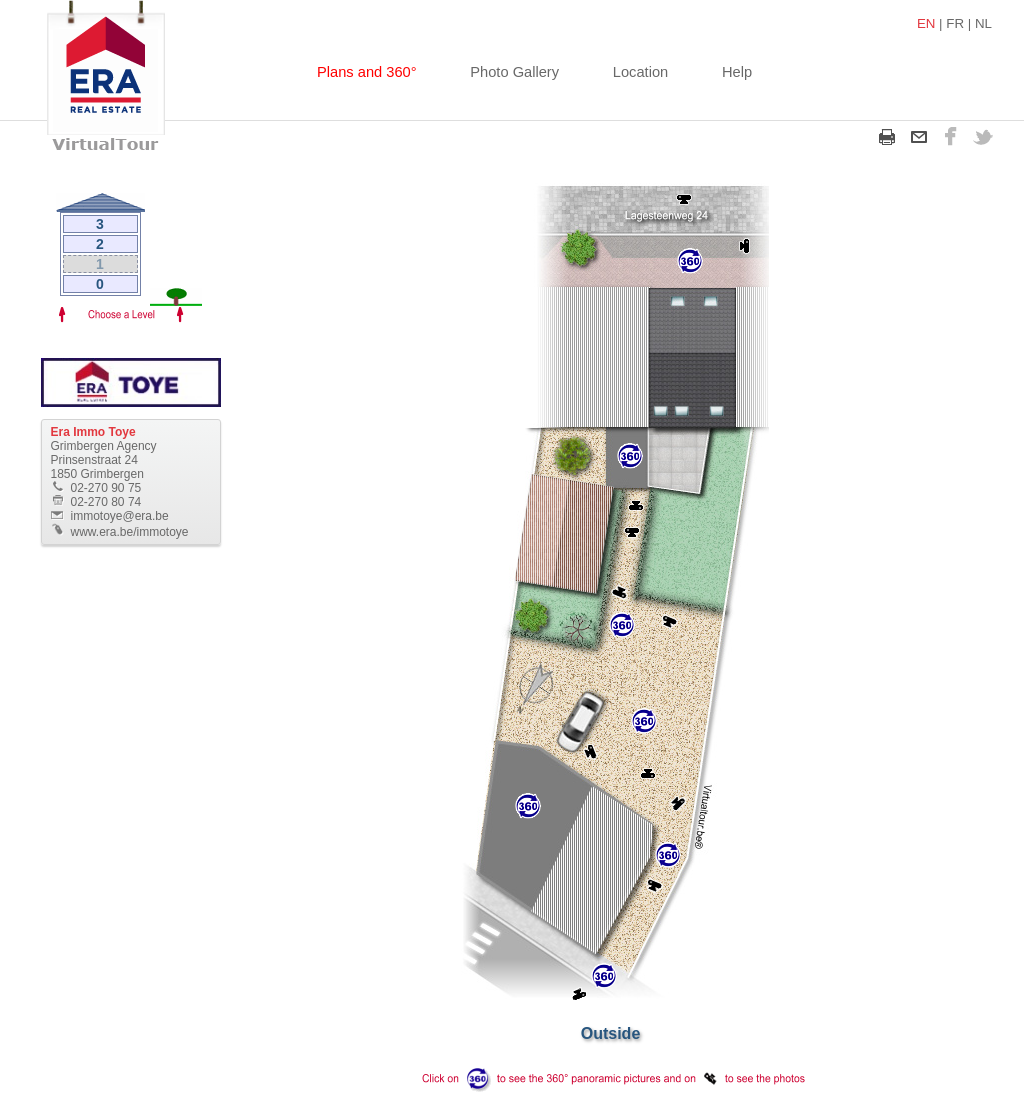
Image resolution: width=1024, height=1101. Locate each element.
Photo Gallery (514, 72)
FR (955, 23)
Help (737, 72)
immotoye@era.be (120, 516)
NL (983, 23)
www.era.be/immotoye (130, 532)
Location (640, 72)
